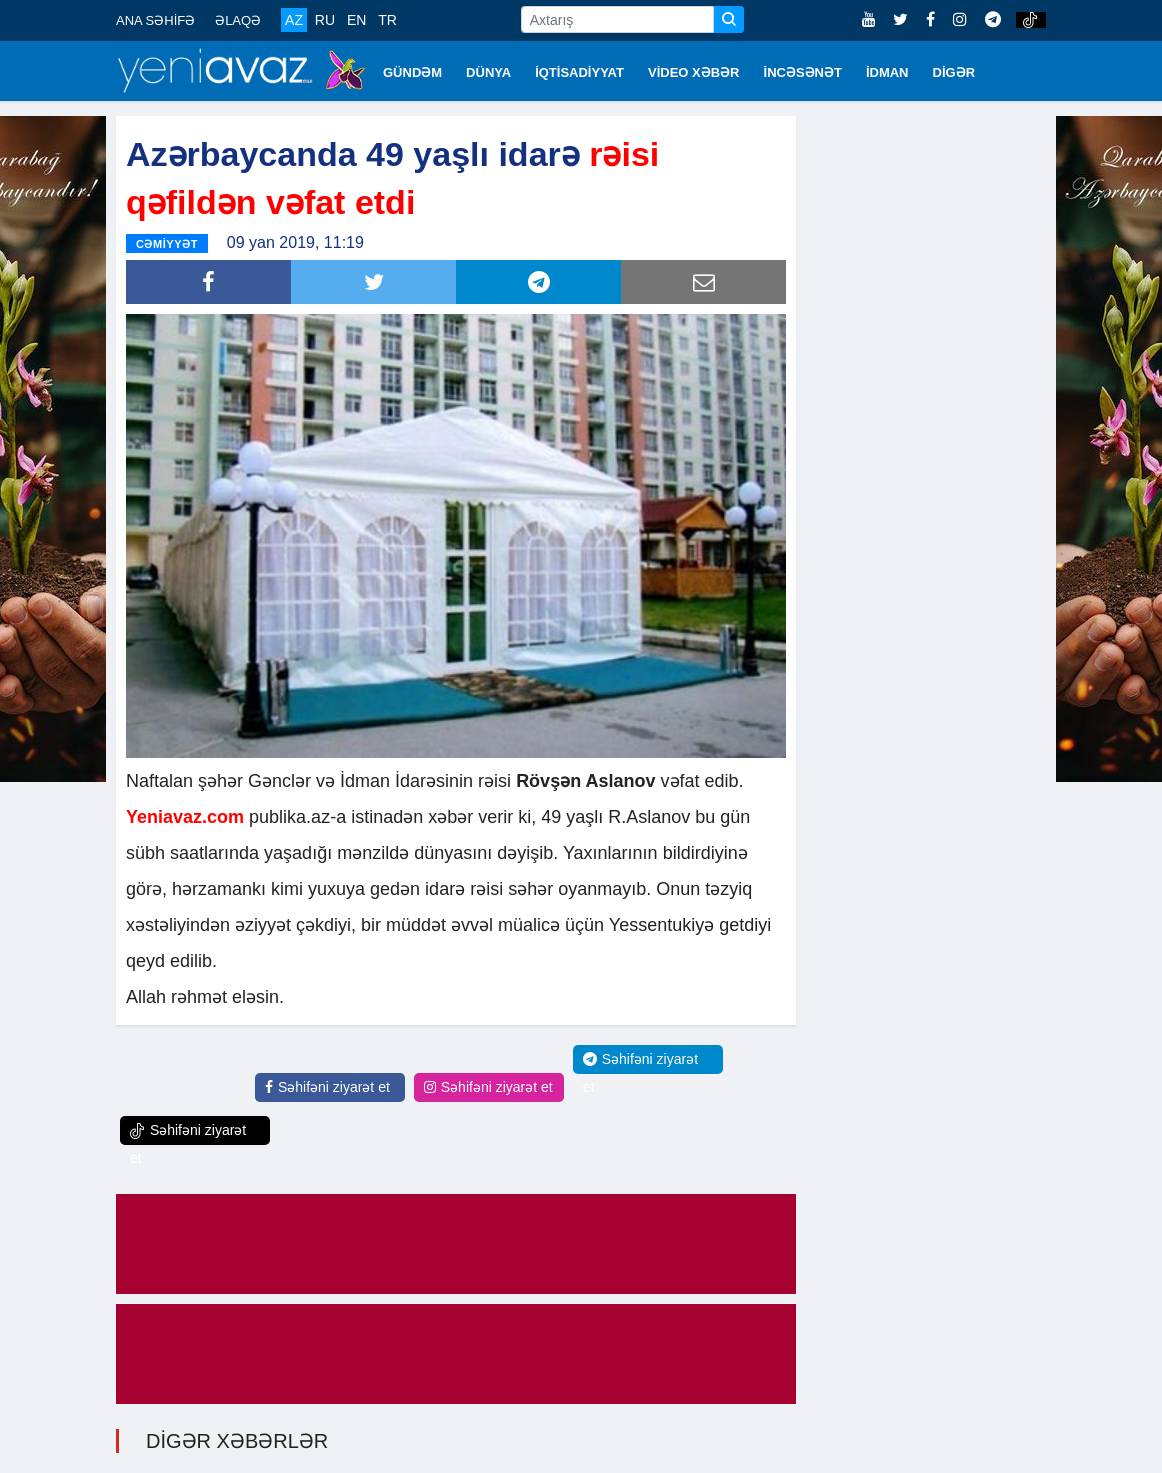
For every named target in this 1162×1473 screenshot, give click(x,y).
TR (387, 20)
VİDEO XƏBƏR (694, 72)
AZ (294, 20)
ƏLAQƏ (238, 20)
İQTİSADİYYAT (579, 72)
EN (356, 20)
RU (325, 20)
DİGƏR (954, 72)
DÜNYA (488, 72)
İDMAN (887, 72)
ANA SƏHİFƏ (155, 20)
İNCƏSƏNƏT (803, 72)
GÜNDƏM (412, 72)
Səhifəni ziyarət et (327, 1087)
